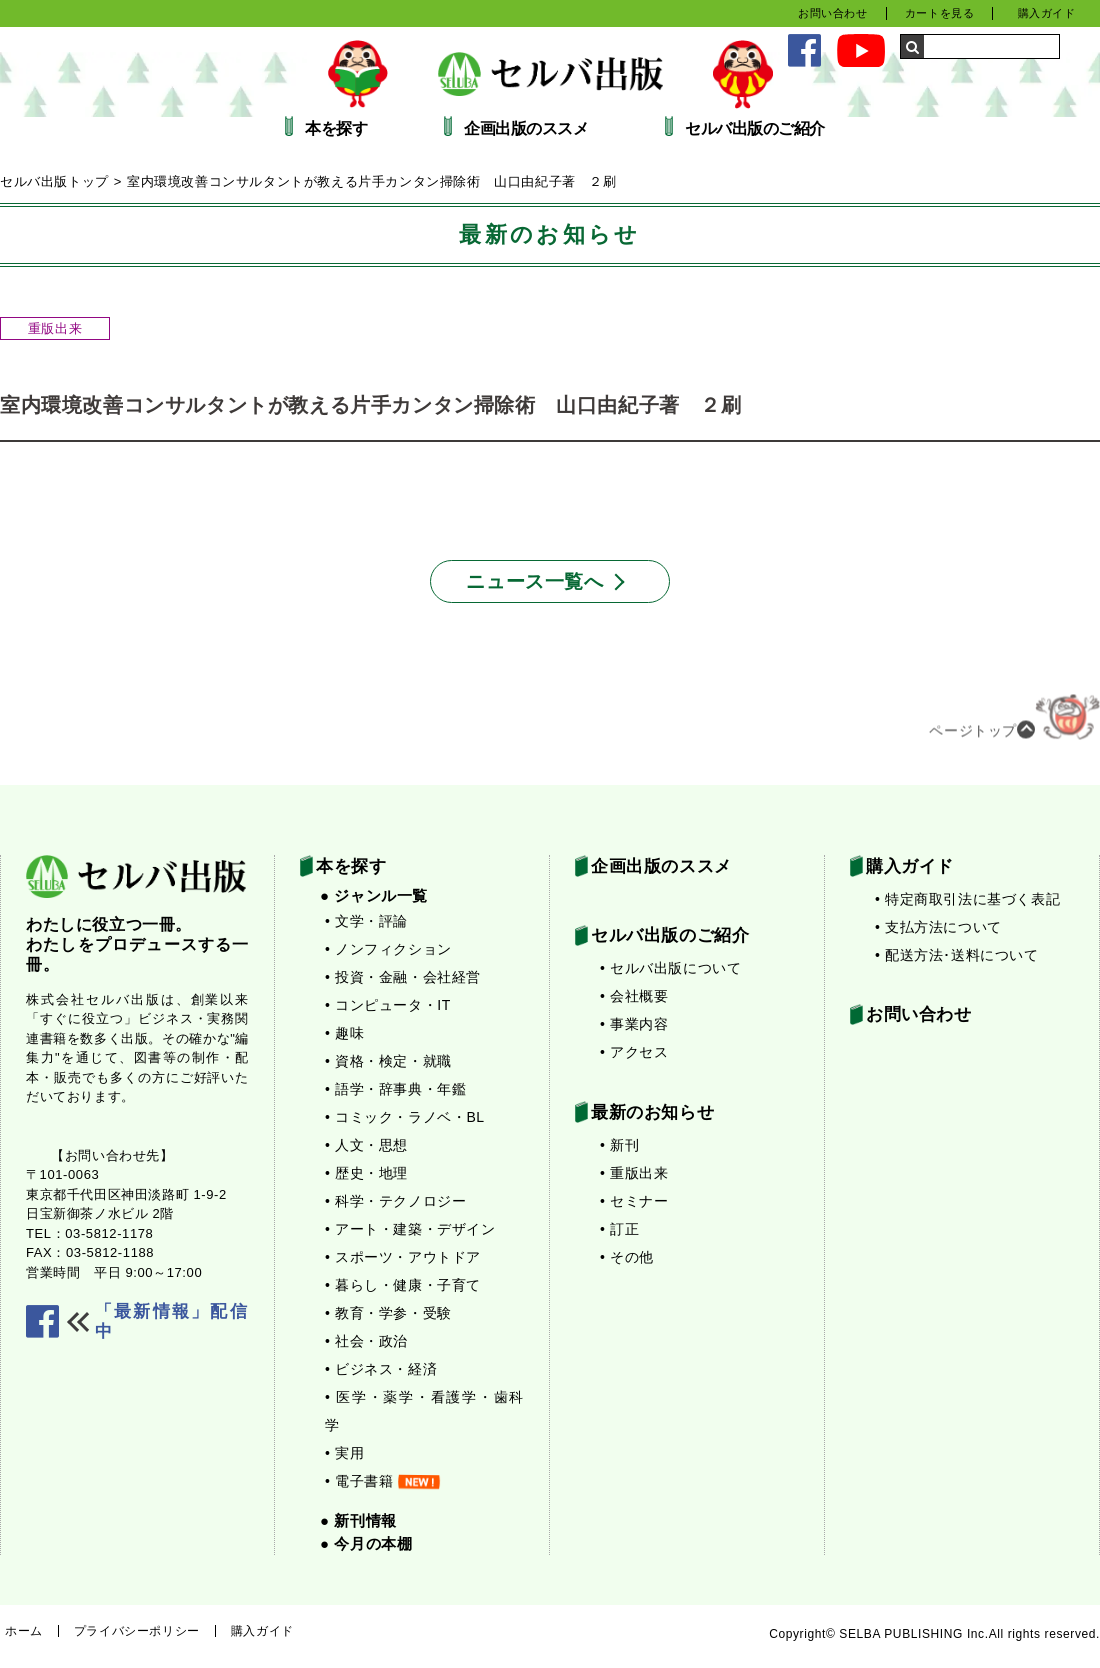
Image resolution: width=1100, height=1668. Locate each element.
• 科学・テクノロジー (395, 1201)
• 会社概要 (634, 996)
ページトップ (1014, 722)
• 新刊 (619, 1145)
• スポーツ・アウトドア (403, 1257)
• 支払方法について (938, 927)
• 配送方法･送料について (957, 955)
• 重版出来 (634, 1173)
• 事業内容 (634, 1024)
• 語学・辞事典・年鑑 (395, 1089)
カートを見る (940, 13)
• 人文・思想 (366, 1145)
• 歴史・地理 (366, 1173)
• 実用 (344, 1453)
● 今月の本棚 (366, 1543)
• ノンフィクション (388, 949)
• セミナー (634, 1201)
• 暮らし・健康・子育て (403, 1285)
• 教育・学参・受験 (388, 1313)
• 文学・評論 (366, 921)
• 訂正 (619, 1229)
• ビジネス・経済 (381, 1369)
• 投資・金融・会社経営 (403, 977)
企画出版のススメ (526, 129)
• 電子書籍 (382, 1481)
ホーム (24, 1631)
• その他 (627, 1257)
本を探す (336, 129)
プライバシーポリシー (137, 1631)
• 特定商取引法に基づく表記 (967, 899)
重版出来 (55, 328)
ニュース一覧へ (534, 581)
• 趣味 (344, 1033)
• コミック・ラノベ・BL (405, 1117)
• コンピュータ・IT (388, 1005)
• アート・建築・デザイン (410, 1229)
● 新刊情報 (358, 1520)
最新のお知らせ (652, 1112)
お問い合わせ (833, 13)
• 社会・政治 (366, 1341)
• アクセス (634, 1052)
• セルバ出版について (670, 968)
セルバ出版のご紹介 (755, 129)
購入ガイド (1047, 13)
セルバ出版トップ (54, 181)
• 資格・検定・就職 (388, 1061)
